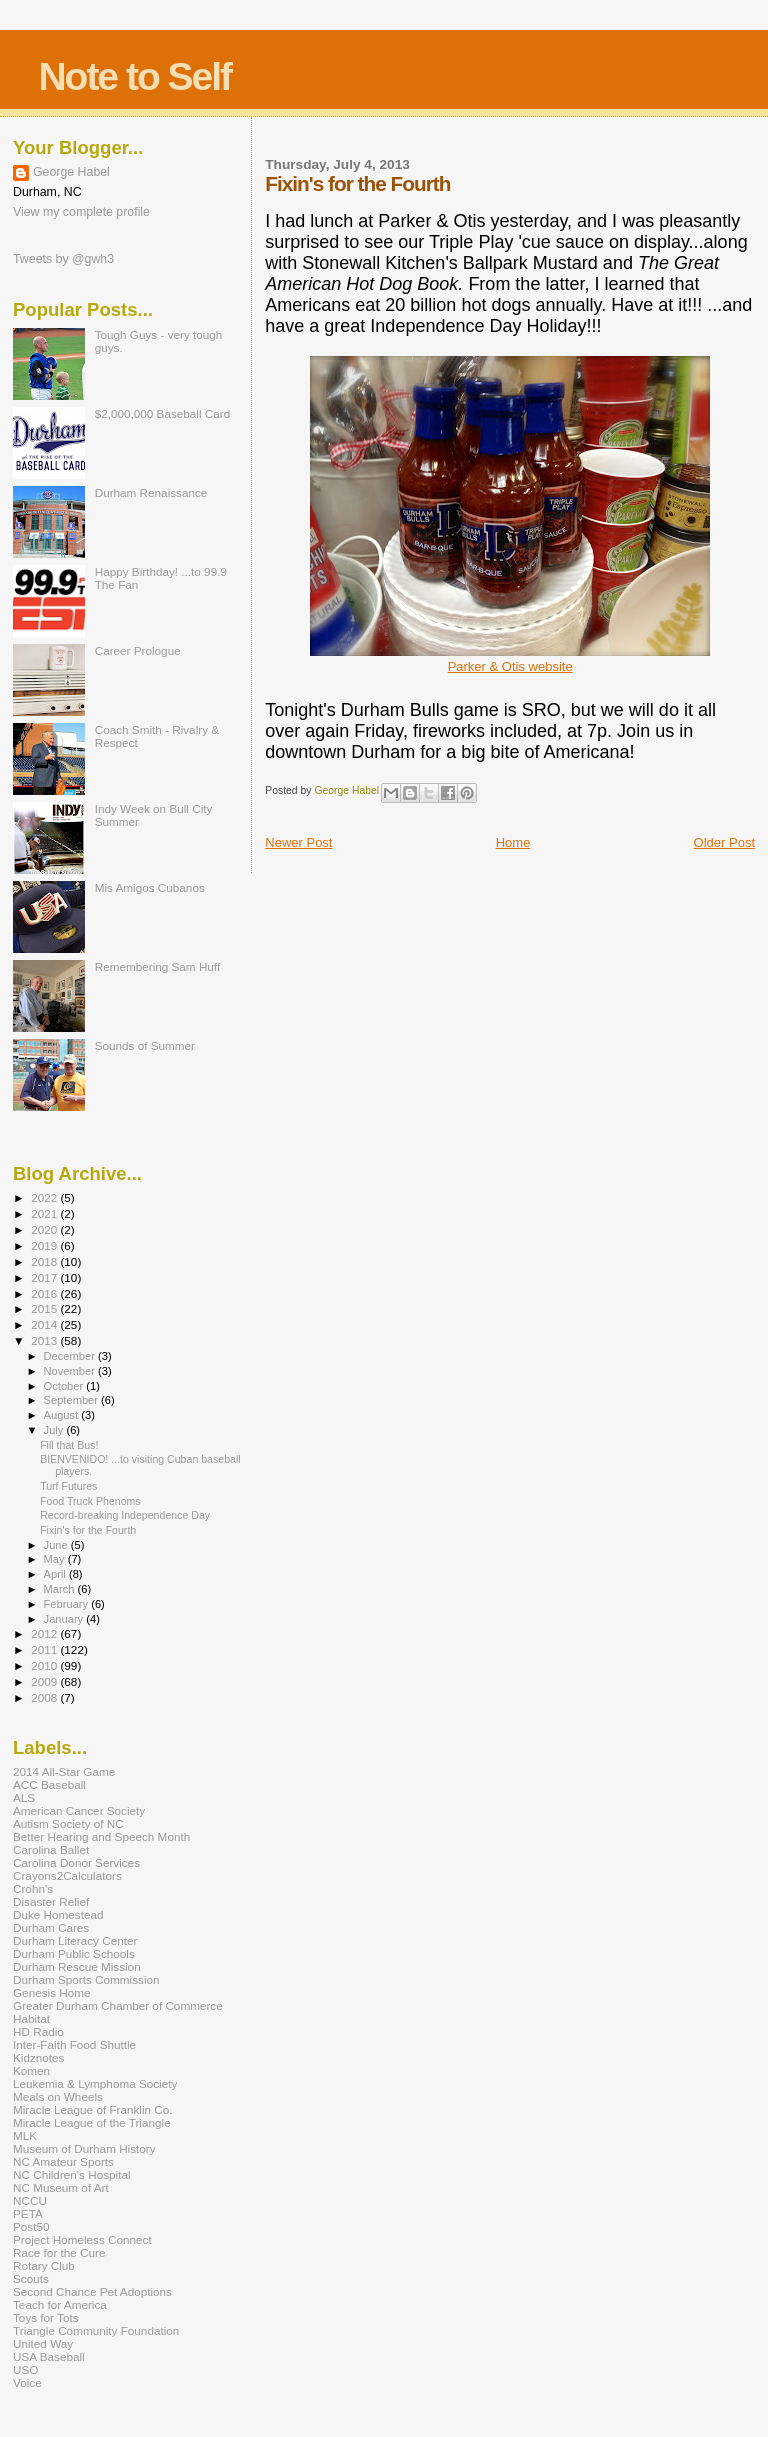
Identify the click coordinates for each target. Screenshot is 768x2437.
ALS (24, 1797)
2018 (45, 1261)
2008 (45, 1697)
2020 (45, 1229)
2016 (45, 1293)
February (68, 1604)
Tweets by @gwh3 (63, 259)
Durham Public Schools (74, 1953)
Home (513, 842)
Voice (27, 2382)
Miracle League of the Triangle (92, 2122)
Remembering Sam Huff (157, 966)
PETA (28, 2213)
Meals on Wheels (58, 2096)
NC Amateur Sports (63, 2161)
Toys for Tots (46, 2317)
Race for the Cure (59, 2252)
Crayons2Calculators (67, 1875)
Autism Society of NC (68, 1823)
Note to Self (134, 76)
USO (25, 2369)
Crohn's (33, 1888)
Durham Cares (51, 1927)
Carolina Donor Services (76, 1862)
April (56, 1574)
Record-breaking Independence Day (125, 1515)
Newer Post (298, 842)
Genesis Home (52, 1992)
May (56, 1559)
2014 (45, 1324)
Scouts (31, 2278)
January (65, 1619)
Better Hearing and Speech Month (101, 1836)
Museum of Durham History (84, 2148)
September (73, 1400)
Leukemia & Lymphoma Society (95, 2083)
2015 (45, 1308)
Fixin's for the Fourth (88, 1530)
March (61, 1589)
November (71, 1371)
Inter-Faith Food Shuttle (74, 2044)
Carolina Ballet (51, 1849)
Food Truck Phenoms (90, 1501)
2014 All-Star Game (64, 1771)
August (63, 1415)
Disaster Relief (51, 1901)
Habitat (31, 2018)
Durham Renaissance (151, 492)
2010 (45, 1665)
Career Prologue (138, 650)
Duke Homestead (58, 1914)
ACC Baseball (49, 1784)
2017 (45, 1277)
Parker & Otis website (510, 666)
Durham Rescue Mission (77, 1966)
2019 (45, 1245)
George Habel (71, 172)
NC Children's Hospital (72, 2174)
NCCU (30, 2200)
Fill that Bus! (69, 1445)
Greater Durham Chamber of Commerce (118, 2005)
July (55, 1430)
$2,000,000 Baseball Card (163, 413)
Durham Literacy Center (75, 1940)
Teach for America (60, 2304)
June (57, 1545)
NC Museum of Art (61, 2187)
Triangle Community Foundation (96, 2330)
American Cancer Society (79, 1810)
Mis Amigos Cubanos (150, 887)
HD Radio (38, 2031)
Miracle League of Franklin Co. (93, 2109)
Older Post (724, 842)
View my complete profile (81, 212)
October (65, 1386)
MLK (25, 2135)
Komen (31, 2070)
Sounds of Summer (145, 1045)
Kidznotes (38, 2057)
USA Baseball (49, 2356)
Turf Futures (68, 1486)
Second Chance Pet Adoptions (92, 2291)
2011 (45, 1649)
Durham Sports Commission (86, 1979)
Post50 (31, 2226)
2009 (45, 1681)
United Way (43, 2343)
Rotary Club (44, 2265)
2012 (45, 1633)
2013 (45, 1340)
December (71, 1356)
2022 (45, 1197)
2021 (45, 1213)
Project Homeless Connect (82, 2239)
